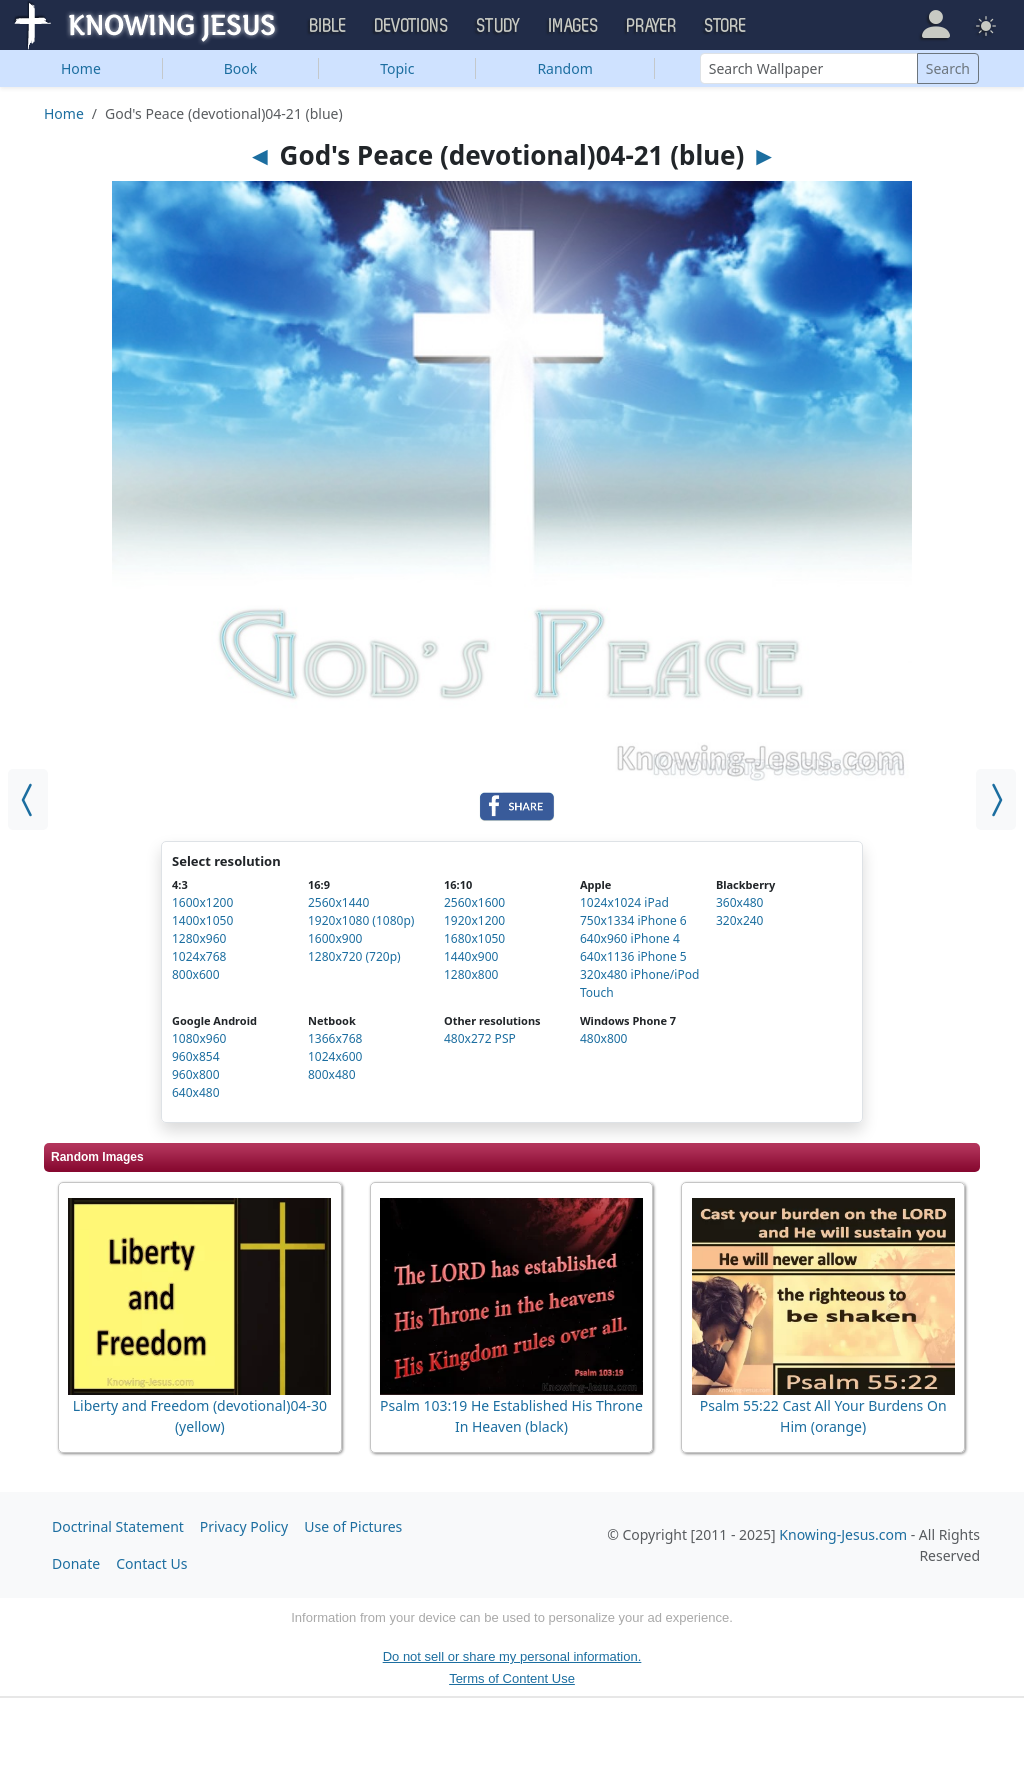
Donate (76, 1563)
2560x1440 (338, 902)
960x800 (196, 1074)
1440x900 (471, 956)
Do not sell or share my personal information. (512, 1656)
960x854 (196, 1056)
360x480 (740, 902)
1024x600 (335, 1056)
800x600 (196, 974)
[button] (935, 24)
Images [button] (574, 26)
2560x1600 (474, 902)
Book (241, 68)
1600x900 (335, 938)
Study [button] (499, 26)
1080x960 (199, 1038)
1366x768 (335, 1038)
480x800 (604, 1038)
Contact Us (151, 1563)
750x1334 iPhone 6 (633, 920)
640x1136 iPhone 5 (633, 956)
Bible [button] (328, 26)
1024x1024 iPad (624, 902)
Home (81, 68)
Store (726, 26)
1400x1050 (202, 920)
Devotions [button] (412, 26)
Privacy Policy (244, 1526)
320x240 (740, 920)
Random (564, 68)
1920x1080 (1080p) (361, 920)
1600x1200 (202, 902)
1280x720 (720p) (354, 956)
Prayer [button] (652, 26)
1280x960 (199, 938)
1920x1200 (474, 920)
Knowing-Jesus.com (843, 1534)
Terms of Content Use (512, 1678)
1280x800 (471, 974)
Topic (397, 68)
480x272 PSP (480, 1038)
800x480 (332, 1074)
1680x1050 (474, 938)
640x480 (196, 1092)
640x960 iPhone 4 (630, 938)
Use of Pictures (353, 1526)
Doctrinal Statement (118, 1526)
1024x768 (199, 956)
